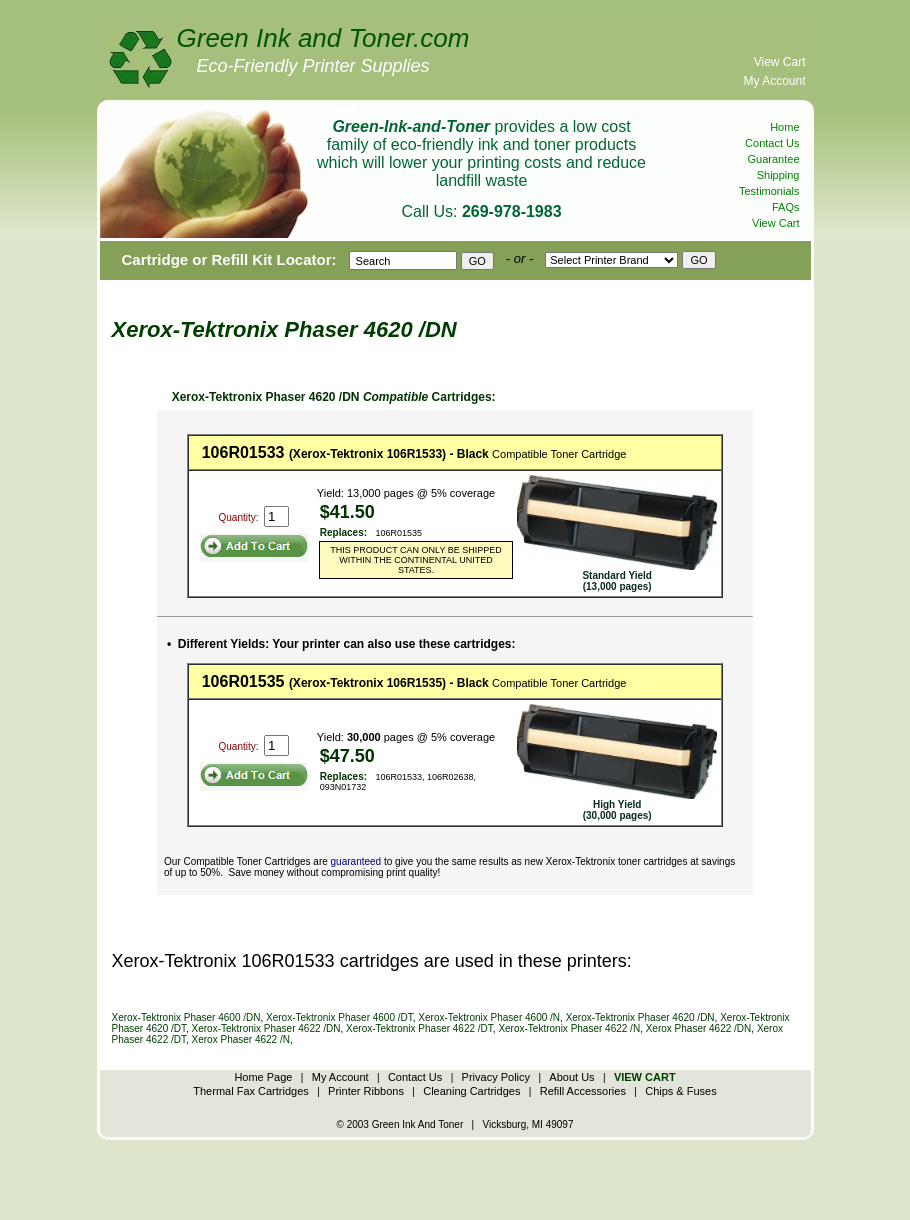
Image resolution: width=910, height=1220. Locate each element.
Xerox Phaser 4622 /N (241, 1039)
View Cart (780, 62)
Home (784, 127)
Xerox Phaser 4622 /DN (699, 1028)
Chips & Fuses (681, 1091)
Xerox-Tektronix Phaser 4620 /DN (640, 1017)
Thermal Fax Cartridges (251, 1091)
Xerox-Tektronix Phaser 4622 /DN (266, 1028)
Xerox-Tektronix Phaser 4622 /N (569, 1028)
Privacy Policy (496, 1077)
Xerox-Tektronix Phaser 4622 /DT (419, 1028)
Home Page (263, 1077)
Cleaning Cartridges (471, 1091)
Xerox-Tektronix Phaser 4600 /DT (339, 1017)
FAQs (786, 207)
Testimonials (769, 191)
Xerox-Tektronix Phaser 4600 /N (489, 1017)
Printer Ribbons (366, 1091)
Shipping (778, 175)
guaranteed (356, 861)
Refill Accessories (583, 1091)
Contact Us (772, 143)
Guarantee (774, 159)
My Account (774, 81)
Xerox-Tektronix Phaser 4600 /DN (186, 1017)
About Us (571, 1077)
